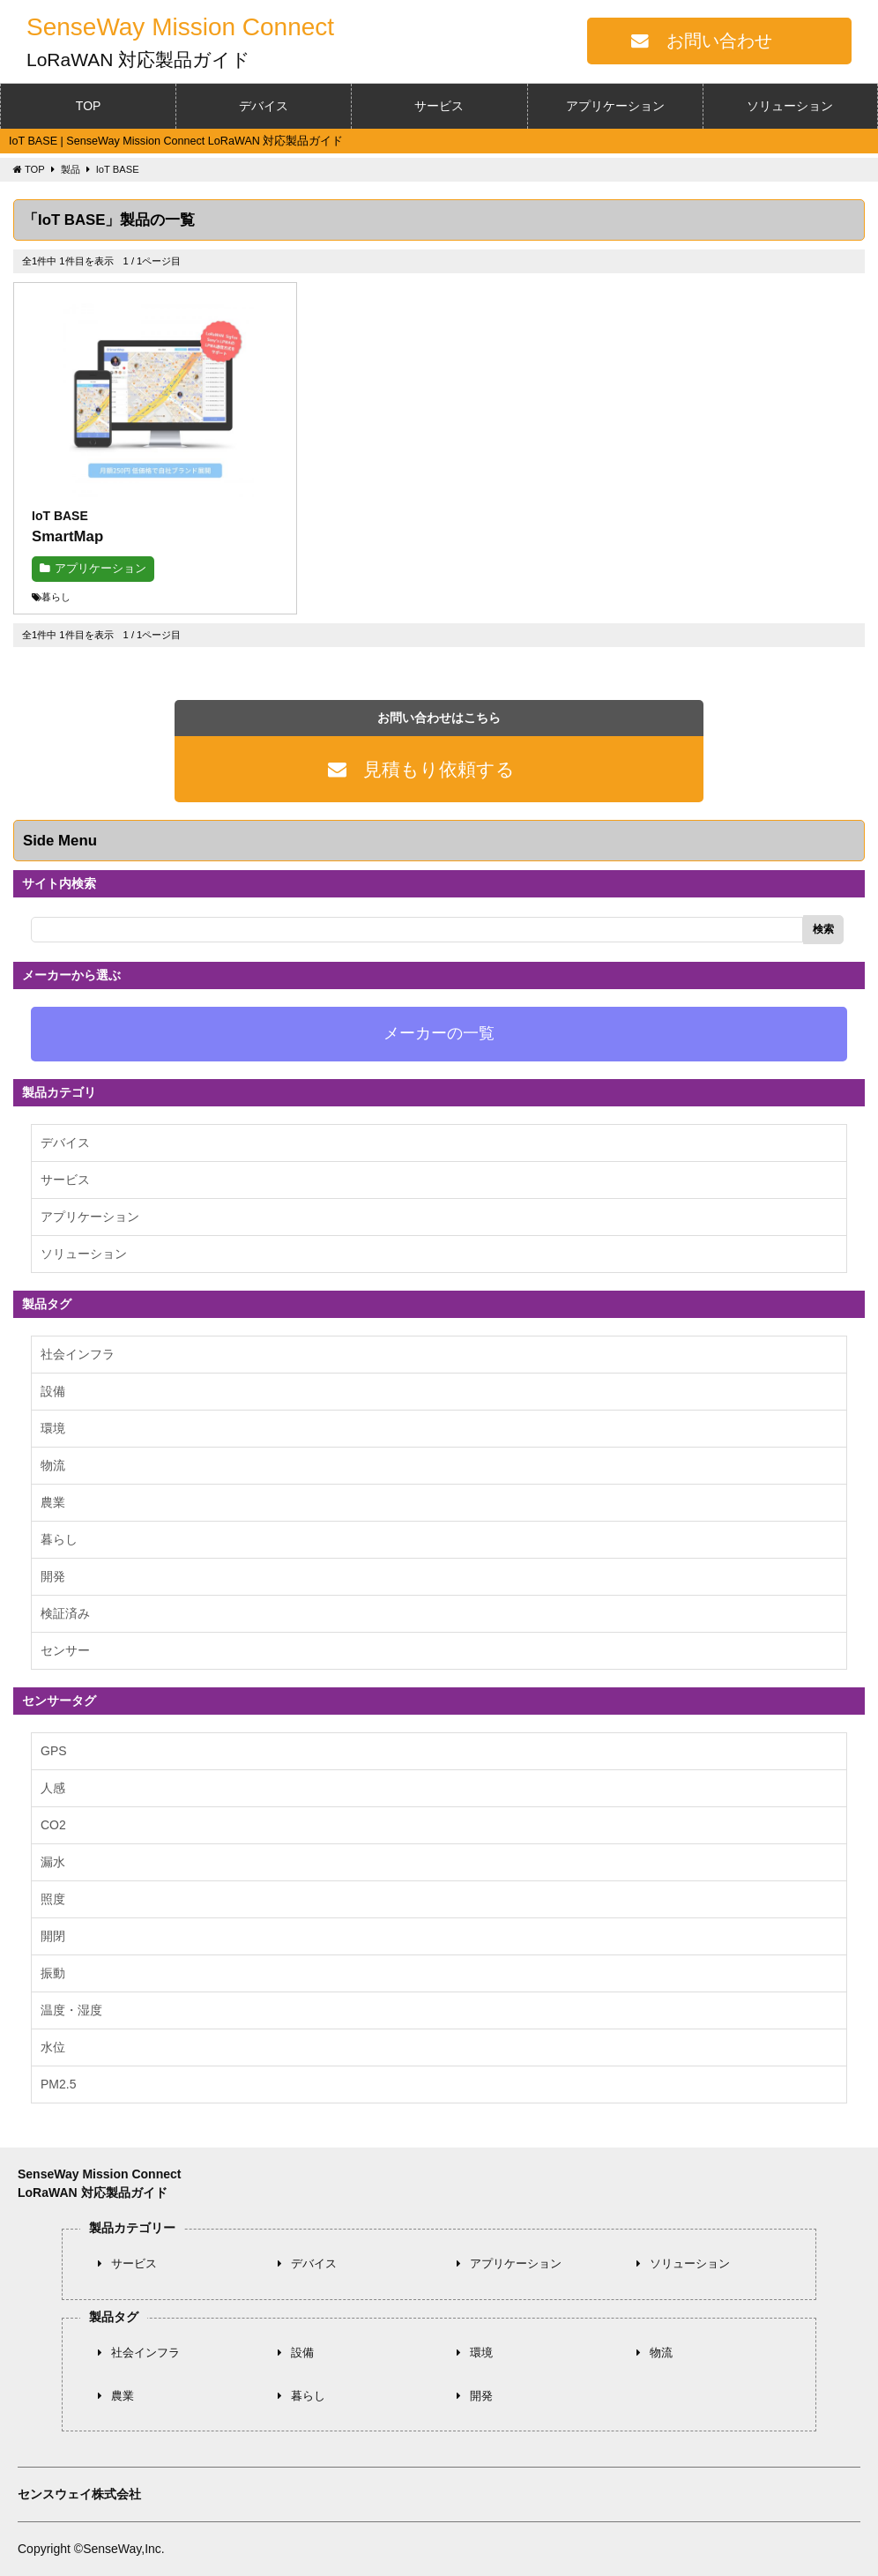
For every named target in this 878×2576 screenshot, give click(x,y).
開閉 (53, 1936)
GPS (54, 1751)
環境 (53, 1428)
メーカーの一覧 (439, 1033)
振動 (53, 1973)
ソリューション (790, 106)
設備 (53, 1391)
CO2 (53, 1825)
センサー (65, 1650)
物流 (53, 1465)
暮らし (59, 1539)
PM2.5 (58, 2084)
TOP (88, 106)
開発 (53, 1576)
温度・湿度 (71, 2010)
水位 (53, 2047)
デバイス (263, 106)
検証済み (65, 1613)
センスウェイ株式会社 (79, 2494)
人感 (53, 1788)
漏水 (53, 1862)
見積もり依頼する (439, 769)
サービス (439, 106)
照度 (53, 1899)
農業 (53, 1502)
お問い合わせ (719, 40)
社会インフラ (78, 1354)
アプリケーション (615, 106)
